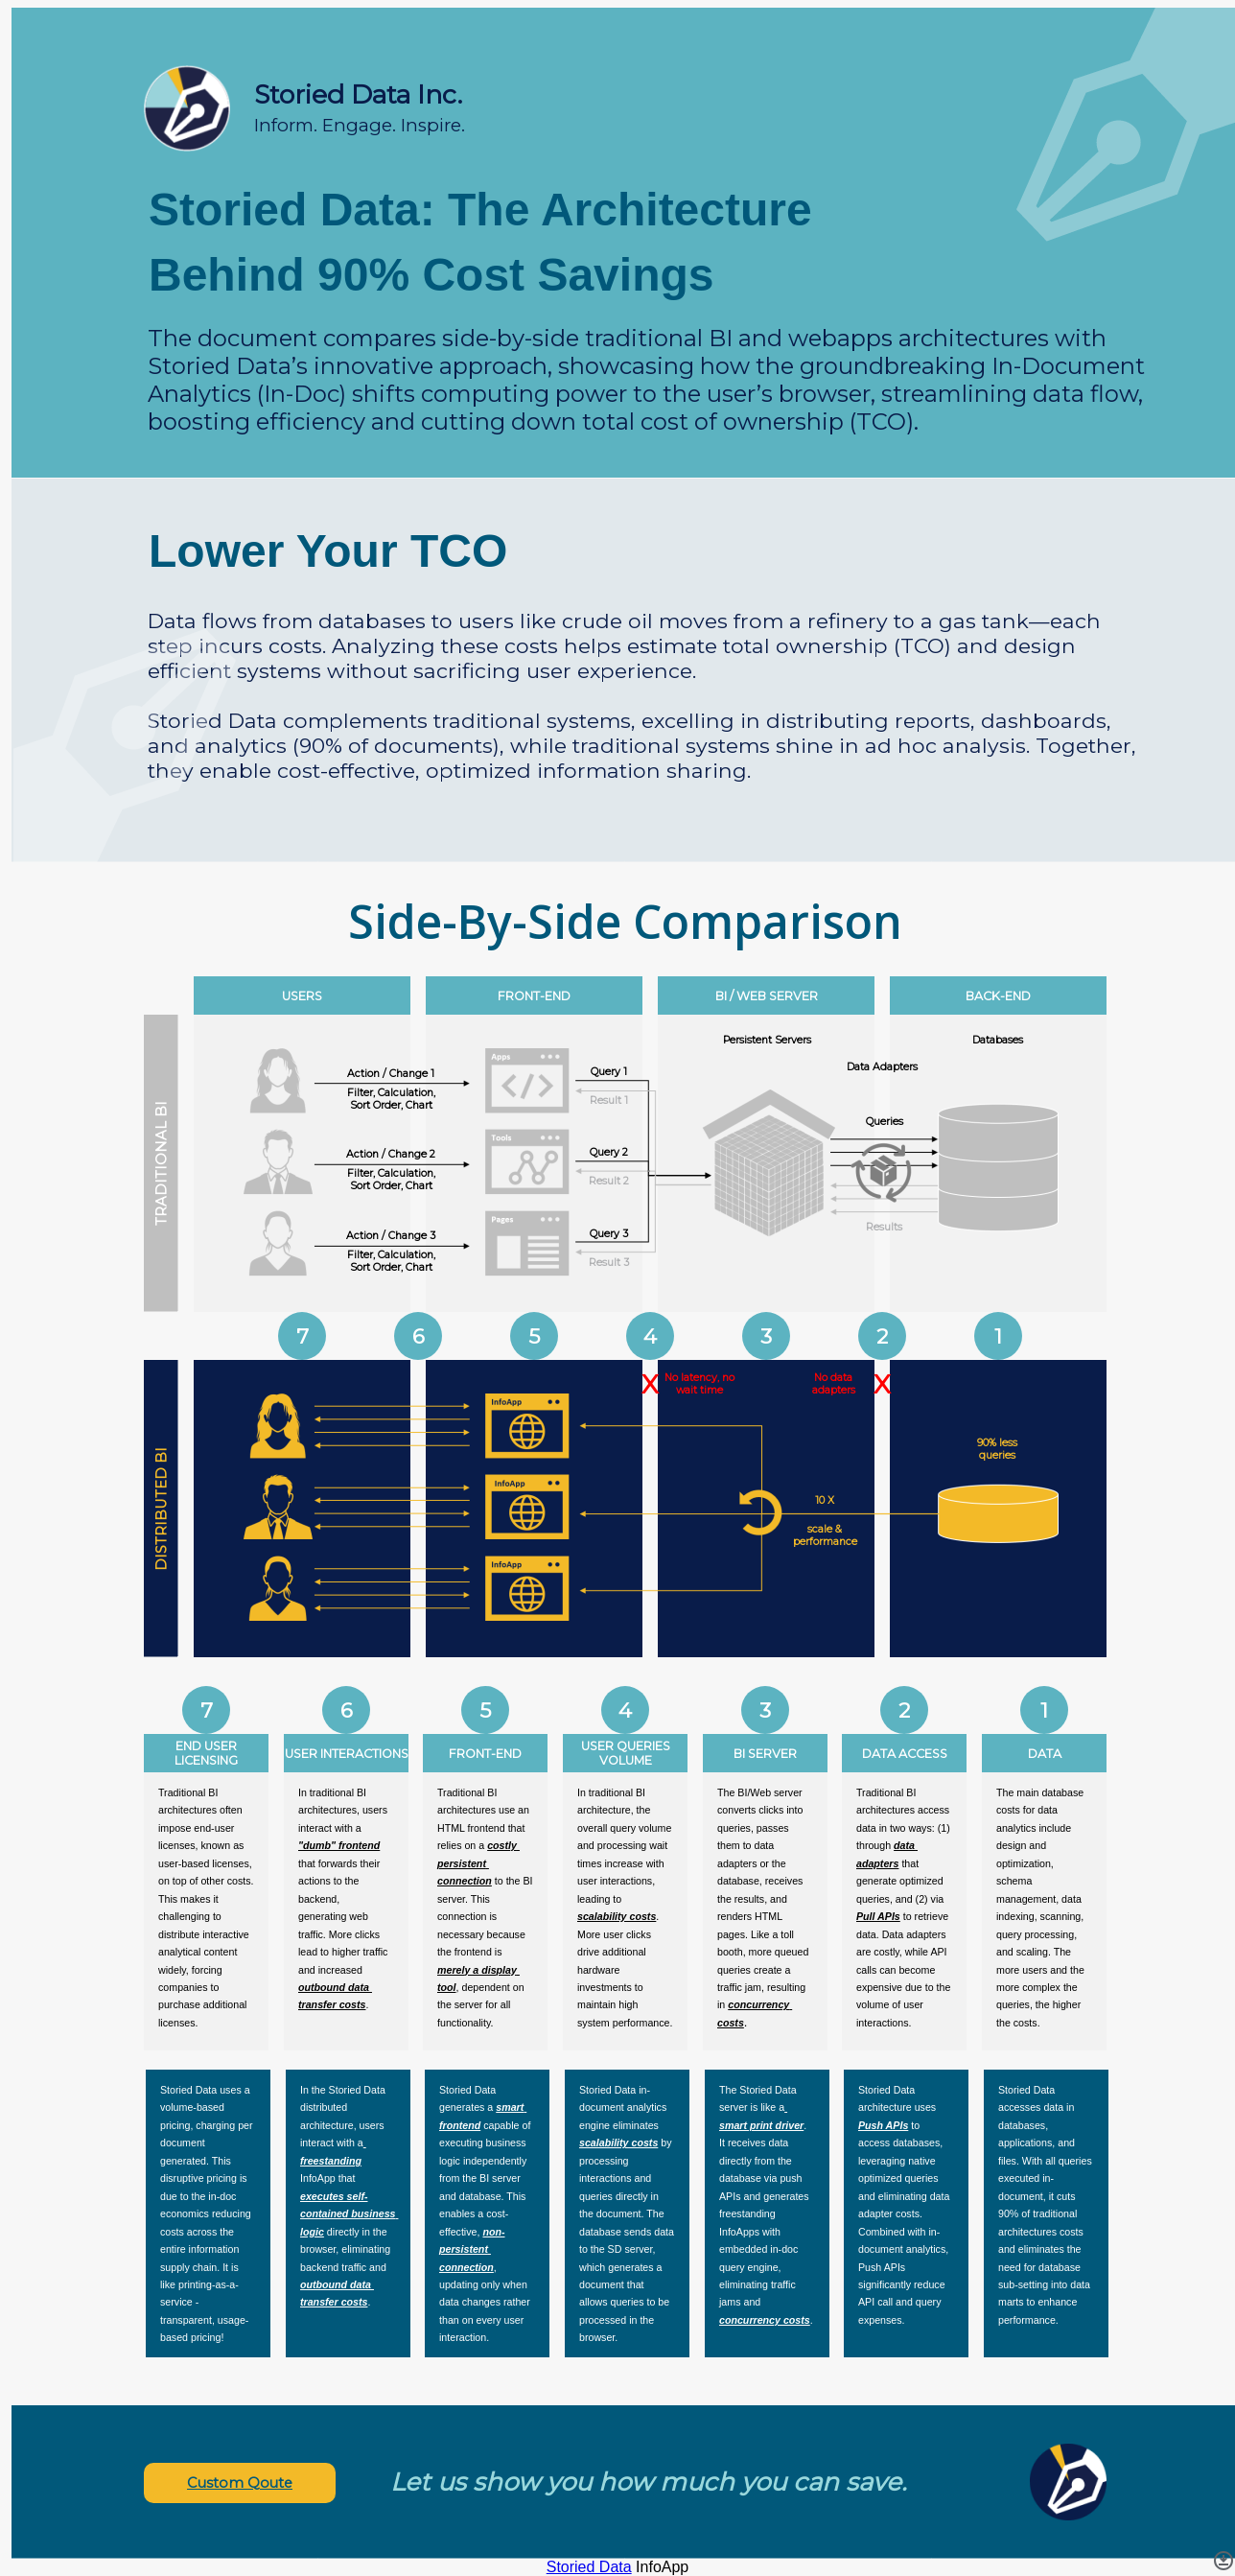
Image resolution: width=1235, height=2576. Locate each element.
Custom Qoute (239, 2483)
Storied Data (589, 2567)
